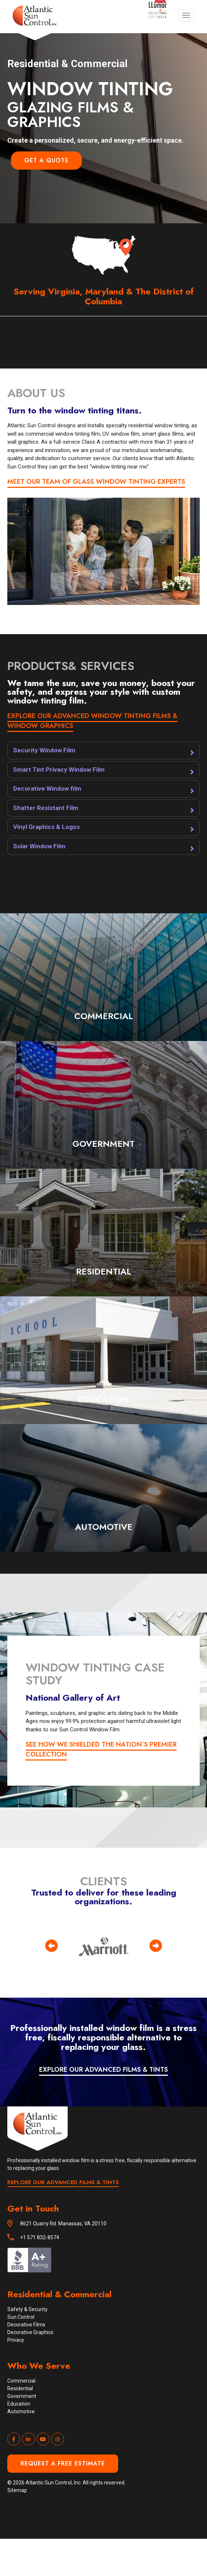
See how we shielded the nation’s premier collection (101, 1749)
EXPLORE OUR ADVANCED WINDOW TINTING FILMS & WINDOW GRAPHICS (92, 720)
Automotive (21, 2411)
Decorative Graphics (30, 2332)
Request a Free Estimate (62, 2463)
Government (21, 2396)
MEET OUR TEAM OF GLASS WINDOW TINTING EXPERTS (96, 481)
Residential (20, 2388)
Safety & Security (27, 2309)
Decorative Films (26, 2325)
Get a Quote (46, 160)
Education (18, 2404)
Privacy (15, 2340)
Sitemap (17, 2490)
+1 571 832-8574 (39, 2237)
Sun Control (20, 2317)
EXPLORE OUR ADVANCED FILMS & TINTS (103, 2069)
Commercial (21, 2381)
